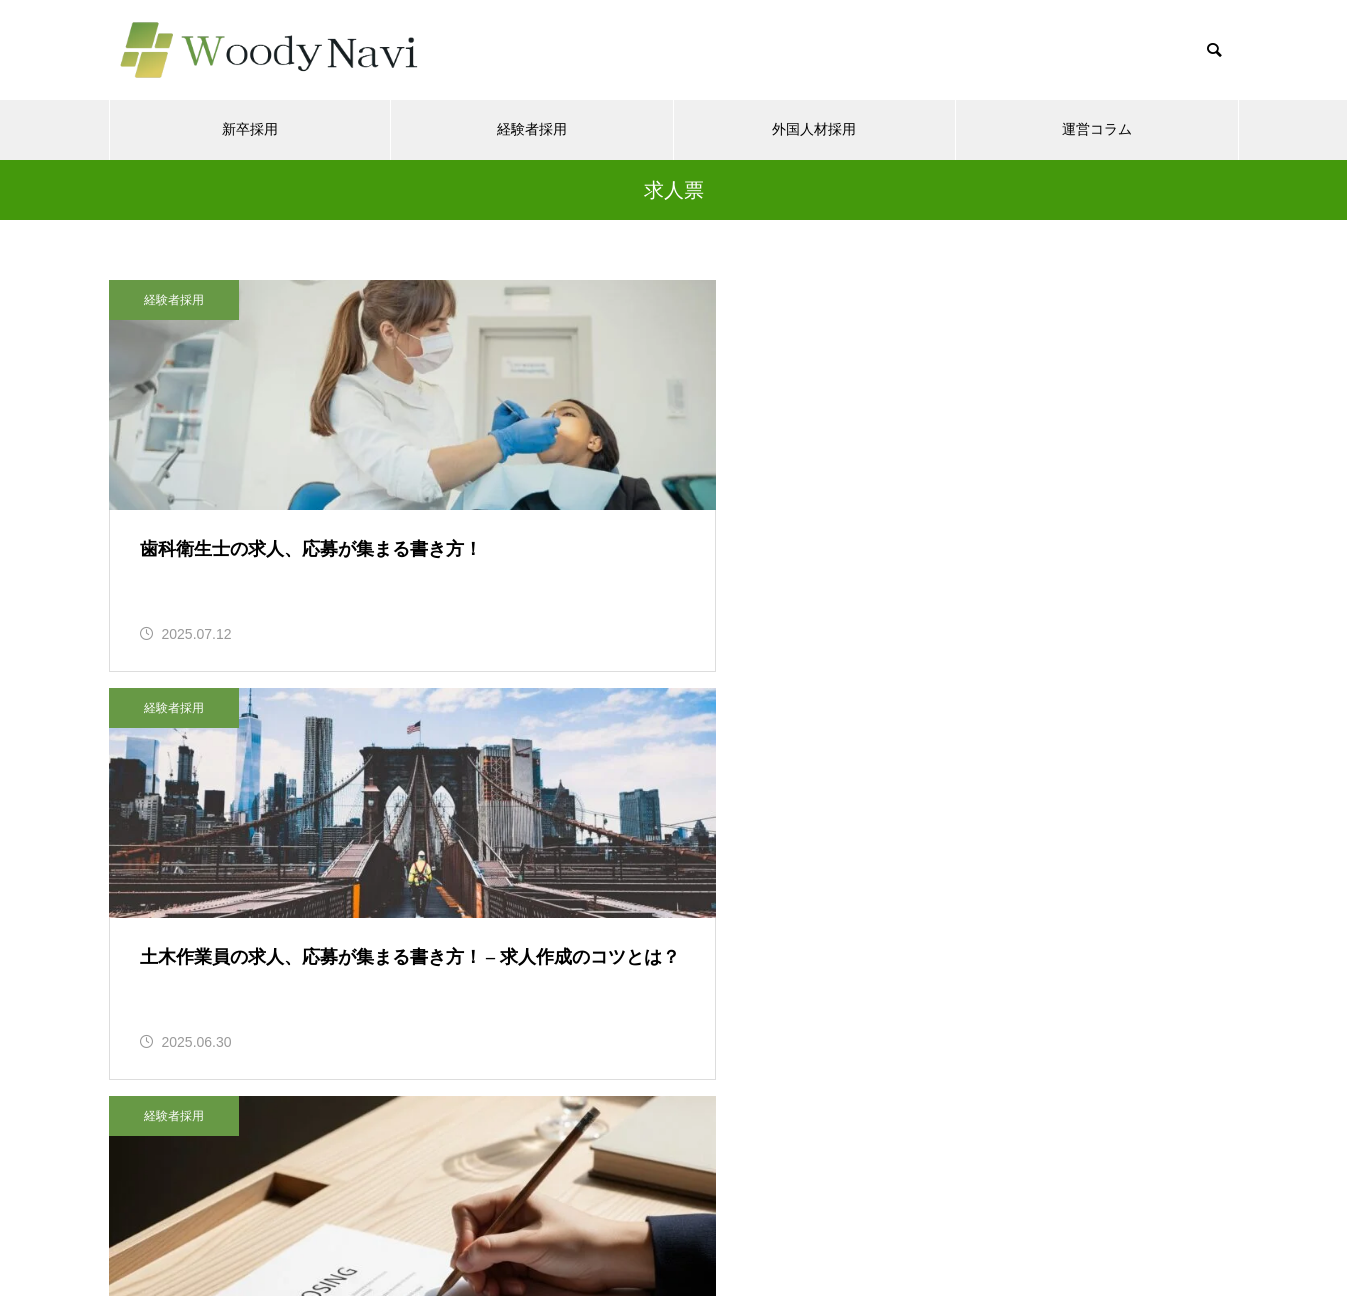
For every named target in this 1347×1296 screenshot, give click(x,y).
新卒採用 (250, 129)
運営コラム (1097, 129)
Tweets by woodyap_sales (202, 1120)
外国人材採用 (814, 129)
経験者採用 (532, 129)
